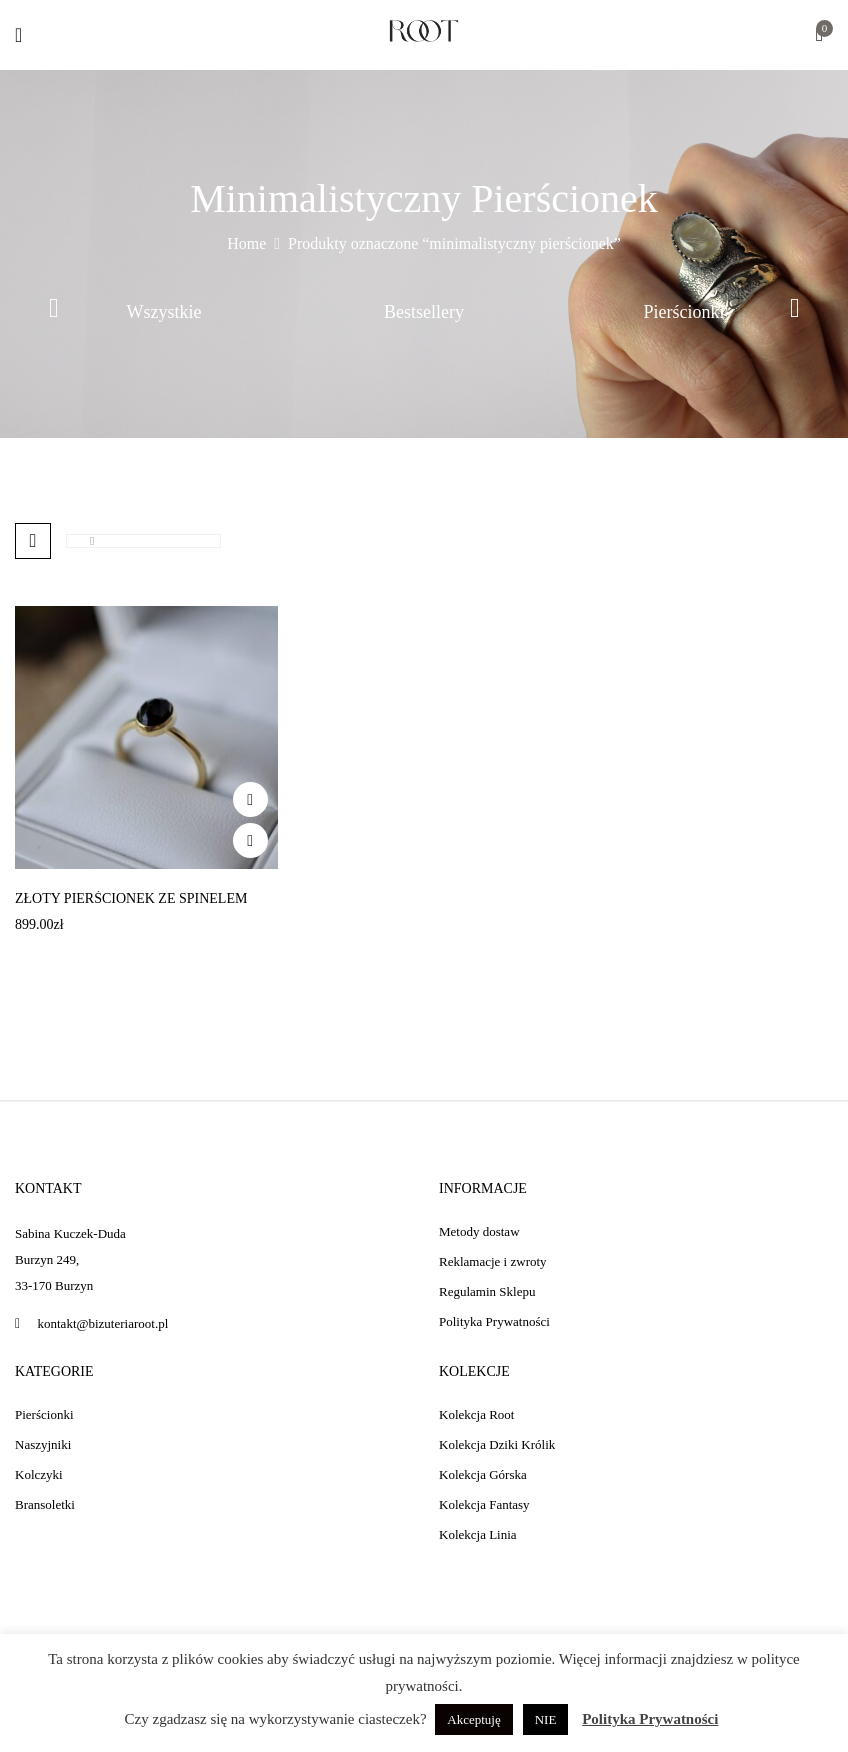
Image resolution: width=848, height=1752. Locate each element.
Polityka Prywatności (650, 1719)
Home (246, 243)
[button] (819, 36)
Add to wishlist (250, 799)
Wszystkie (164, 312)
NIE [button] (546, 1719)
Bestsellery (424, 312)
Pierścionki (684, 312)
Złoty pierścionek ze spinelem (131, 898)
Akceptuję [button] (473, 1719)
